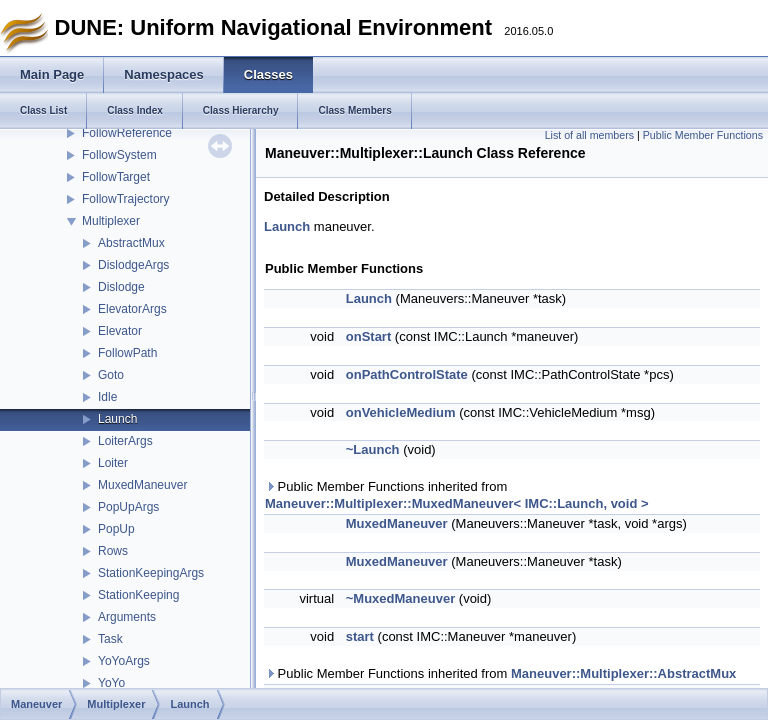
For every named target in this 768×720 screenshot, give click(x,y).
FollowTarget (116, 177)
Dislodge (121, 287)
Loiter (113, 463)
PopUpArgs (128, 507)
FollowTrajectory (126, 199)
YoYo (111, 683)
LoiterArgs (125, 441)
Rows (113, 551)
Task (110, 639)
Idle (107, 397)
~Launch (373, 449)
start (360, 636)
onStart (369, 336)
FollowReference (127, 133)
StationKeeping (138, 595)
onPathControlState (407, 374)
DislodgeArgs (133, 265)
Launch (117, 419)
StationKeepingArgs (151, 573)
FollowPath (127, 353)
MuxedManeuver (142, 485)
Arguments (127, 617)
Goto (111, 375)
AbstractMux (131, 243)
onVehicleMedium (401, 412)
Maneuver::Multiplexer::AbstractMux (623, 673)
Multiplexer (111, 221)
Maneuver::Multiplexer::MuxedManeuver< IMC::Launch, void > (457, 503)
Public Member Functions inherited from (457, 495)
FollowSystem (119, 155)
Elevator (120, 331)
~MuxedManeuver (400, 598)
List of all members (589, 135)
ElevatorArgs (132, 309)
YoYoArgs (124, 661)
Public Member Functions (703, 135)
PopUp (116, 529)
